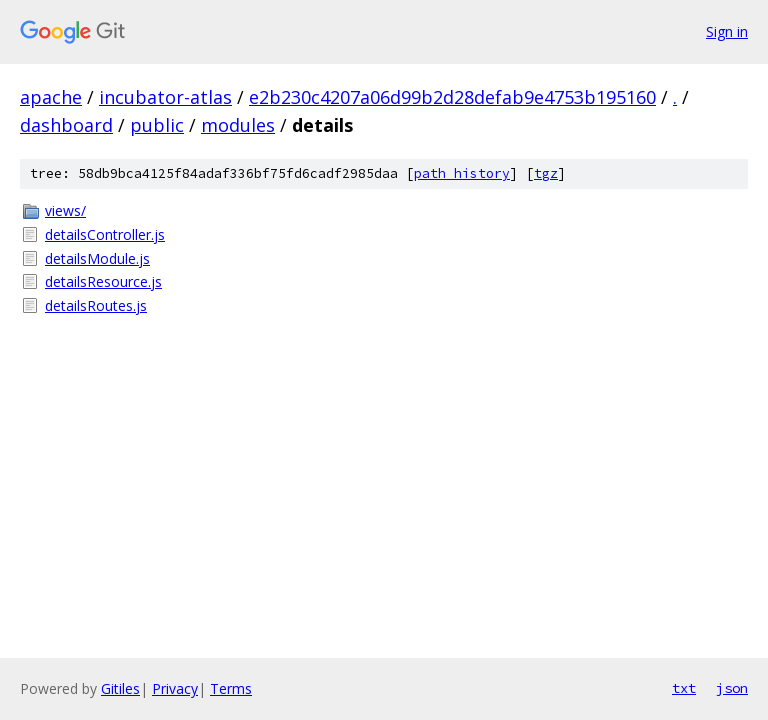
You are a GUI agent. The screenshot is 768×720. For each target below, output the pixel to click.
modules (238, 125)
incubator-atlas (165, 97)
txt (684, 688)
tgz (546, 173)
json (732, 688)
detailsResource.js (103, 281)
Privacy (175, 688)
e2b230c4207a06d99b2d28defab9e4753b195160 (452, 97)
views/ (65, 210)
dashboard (66, 125)
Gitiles (120, 688)
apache (51, 97)
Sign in (727, 31)
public (157, 125)
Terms (231, 688)
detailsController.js (105, 234)
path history (462, 173)
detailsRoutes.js (96, 305)
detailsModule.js (97, 258)
